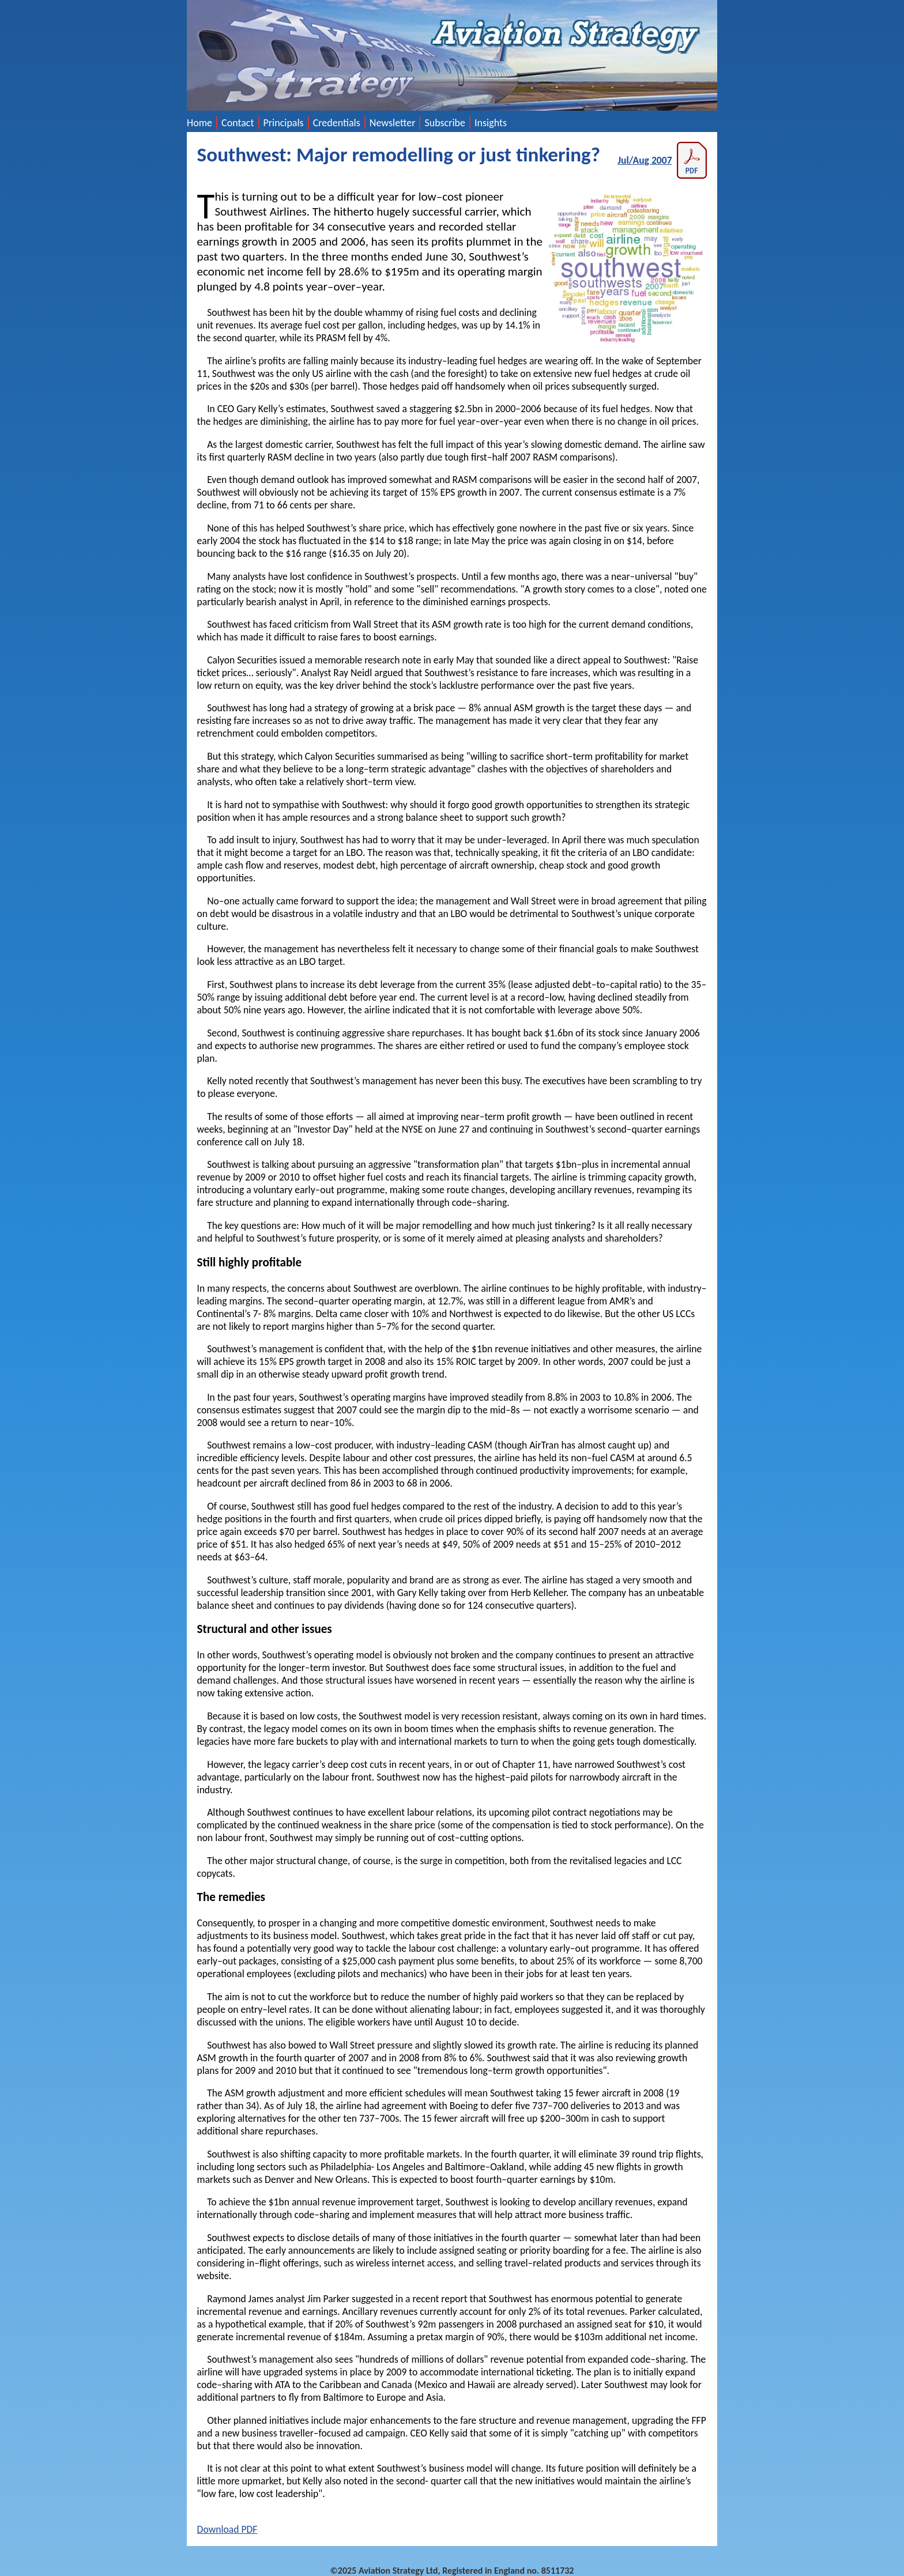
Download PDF (227, 2529)
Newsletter (393, 122)
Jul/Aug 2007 (662, 160)
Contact (237, 122)
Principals (283, 122)
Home (199, 122)
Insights (490, 122)
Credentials (336, 122)
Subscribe (444, 122)
